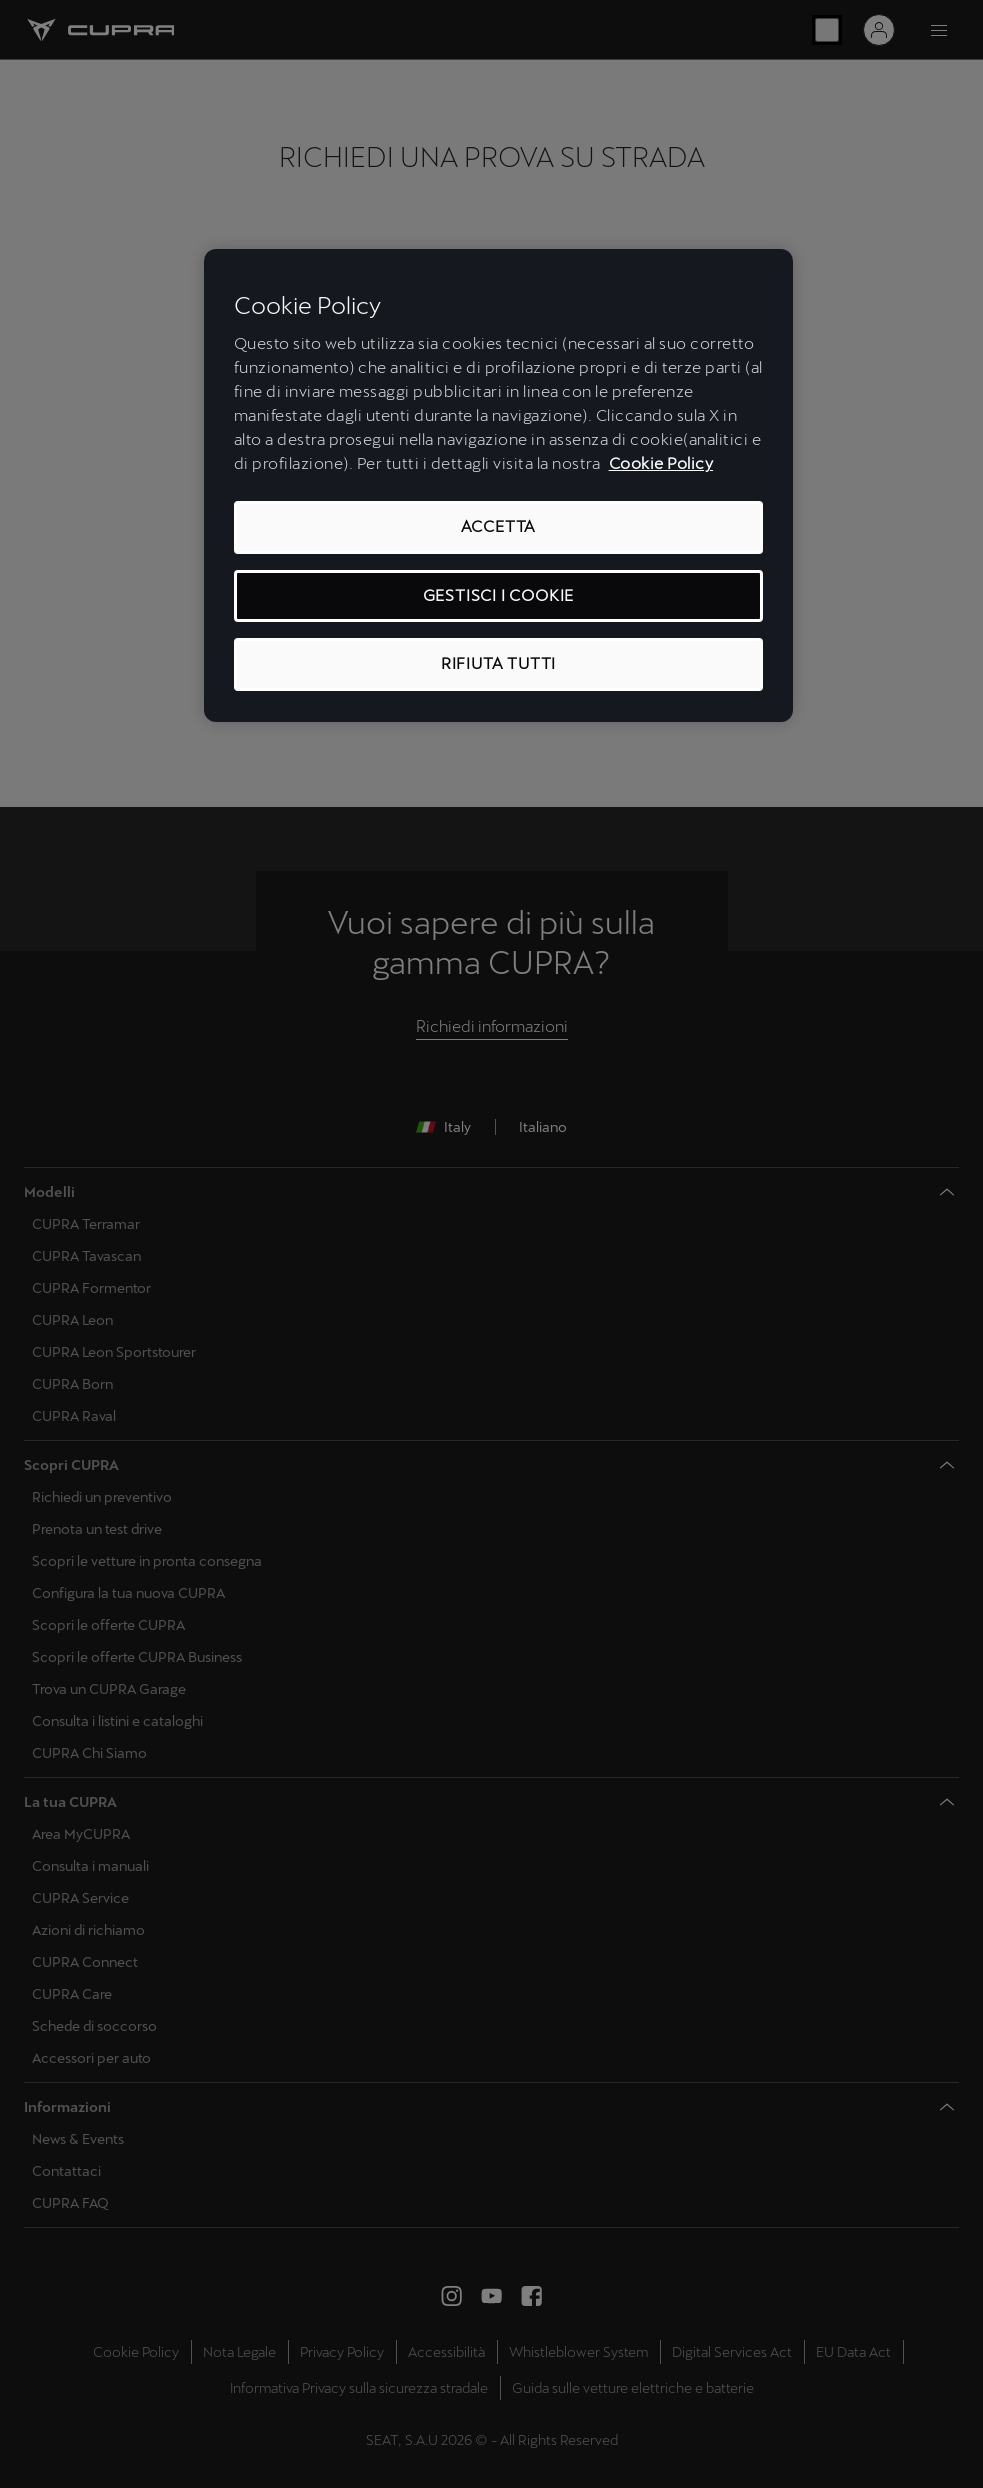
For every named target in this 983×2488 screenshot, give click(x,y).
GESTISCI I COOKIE (499, 595)
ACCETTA (499, 526)
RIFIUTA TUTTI (498, 663)
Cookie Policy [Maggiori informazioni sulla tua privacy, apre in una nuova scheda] (661, 463)
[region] (499, 485)
